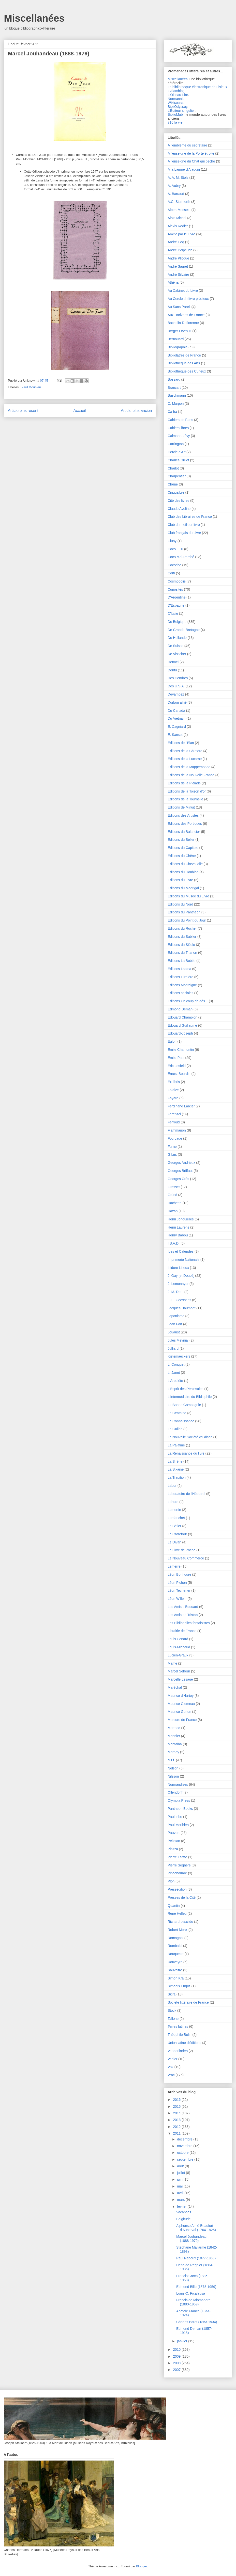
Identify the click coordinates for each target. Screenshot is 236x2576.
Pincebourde (177, 1873)
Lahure (173, 1502)
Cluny (172, 541)
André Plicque (178, 258)
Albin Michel (177, 218)
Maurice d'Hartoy (180, 1696)
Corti (171, 573)
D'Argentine (177, 597)
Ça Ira (172, 412)
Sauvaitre (175, 1970)
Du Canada (176, 711)
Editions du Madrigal (183, 888)
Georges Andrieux (181, 1163)
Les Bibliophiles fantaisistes (189, 1623)
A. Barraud (176, 194)
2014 (177, 2113)
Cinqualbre (176, 492)
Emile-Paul (176, 1058)
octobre (183, 2153)
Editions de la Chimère (185, 751)
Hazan (172, 1211)
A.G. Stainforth (179, 202)
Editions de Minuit (181, 807)
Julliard (173, 1348)
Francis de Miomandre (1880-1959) (193, 2302)
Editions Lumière (180, 977)
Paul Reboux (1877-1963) (196, 2258)
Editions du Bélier (181, 840)
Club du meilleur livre (184, 525)
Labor (172, 1486)
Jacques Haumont (181, 1308)
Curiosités (175, 589)
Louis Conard (178, 1639)
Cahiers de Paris (180, 420)
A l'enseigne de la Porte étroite (191, 153)
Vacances (183, 2212)
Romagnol (175, 1938)
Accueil (80, 410)
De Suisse (175, 646)
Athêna (173, 282)
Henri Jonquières (181, 1219)
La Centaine (177, 1413)
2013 (177, 2120)
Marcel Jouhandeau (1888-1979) (191, 2239)
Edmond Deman (180, 1009)
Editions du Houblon (183, 872)
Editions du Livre (180, 880)
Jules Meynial (178, 1340)
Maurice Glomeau (181, 1704)
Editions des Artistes (183, 815)
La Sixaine (176, 1469)
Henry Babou (178, 1235)
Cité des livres (178, 500)
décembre (185, 2139)
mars (181, 2200)
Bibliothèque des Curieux (187, 371)
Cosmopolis (177, 581)
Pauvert (173, 1833)
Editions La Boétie (181, 961)
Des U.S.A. (176, 686)
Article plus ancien (136, 410)
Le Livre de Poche (181, 1550)
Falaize (173, 1090)
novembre (185, 2146)
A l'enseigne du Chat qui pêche (191, 161)
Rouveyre (175, 1962)
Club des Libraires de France (190, 516)
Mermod (174, 1728)
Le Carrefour (177, 1534)
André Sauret (178, 266)
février (182, 2206)
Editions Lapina (179, 969)
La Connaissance (181, 1421)
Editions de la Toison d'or (187, 791)
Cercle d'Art (177, 452)
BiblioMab (175, 114)
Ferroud (174, 1122)
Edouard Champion (182, 1017)
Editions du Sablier (182, 937)
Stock (172, 2010)
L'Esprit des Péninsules (185, 1389)
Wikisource (176, 103)
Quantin (174, 1906)
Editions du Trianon (182, 953)
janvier (182, 2341)
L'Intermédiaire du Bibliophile (190, 1397)
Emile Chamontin (181, 1050)
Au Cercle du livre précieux (188, 299)
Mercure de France (182, 1720)
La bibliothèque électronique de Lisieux (197, 87)
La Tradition (177, 1477)
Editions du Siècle (181, 945)
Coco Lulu (175, 549)
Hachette (174, 1203)
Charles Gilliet (178, 460)
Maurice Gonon (179, 1712)
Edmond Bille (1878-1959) (196, 2287)
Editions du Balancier (184, 832)
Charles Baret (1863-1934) (196, 2322)
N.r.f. (171, 1760)
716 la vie (175, 122)
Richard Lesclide (180, 1922)
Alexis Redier (178, 226)
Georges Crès (178, 1179)
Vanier (172, 2059)
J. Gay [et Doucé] (181, 1276)
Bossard (174, 379)
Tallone (173, 2019)
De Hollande (177, 638)
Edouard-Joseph (180, 1033)
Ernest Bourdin (179, 1074)
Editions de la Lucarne (185, 759)
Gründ (172, 1195)
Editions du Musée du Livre (188, 896)
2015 (177, 2106)
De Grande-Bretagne (184, 630)
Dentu (172, 670)
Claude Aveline (179, 509)
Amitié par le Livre (181, 234)
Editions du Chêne (182, 856)
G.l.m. (172, 1154)
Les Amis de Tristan (183, 1615)
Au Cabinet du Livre (183, 290)
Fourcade (175, 1138)
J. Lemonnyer (178, 1284)
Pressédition (177, 1889)
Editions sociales (180, 993)
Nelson (173, 1768)
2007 (177, 2370)
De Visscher (177, 654)
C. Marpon (176, 403)
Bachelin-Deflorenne (183, 323)
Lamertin (174, 1510)
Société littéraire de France (188, 2002)
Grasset (174, 1187)
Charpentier (177, 476)
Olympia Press (179, 1800)
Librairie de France (182, 1631)
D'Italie (173, 614)
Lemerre (174, 1566)
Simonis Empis (179, 1986)
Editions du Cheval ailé (185, 864)
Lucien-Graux (178, 1655)
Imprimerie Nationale (183, 1260)
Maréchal (175, 1687)
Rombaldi (175, 1946)
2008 (177, 2363)
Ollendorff (175, 1792)
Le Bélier (174, 1526)
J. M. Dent (175, 1292)
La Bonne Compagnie (184, 1405)
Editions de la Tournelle (185, 799)
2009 (177, 2356)
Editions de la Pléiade (184, 783)
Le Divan (174, 1542)
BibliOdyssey (177, 107)
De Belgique (177, 622)
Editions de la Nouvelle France (191, 775)
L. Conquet (176, 1364)
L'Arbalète (175, 1381)
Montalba (175, 1744)
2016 (177, 2100)
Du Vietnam (177, 718)
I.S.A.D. (173, 1243)
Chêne (173, 484)
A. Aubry (174, 186)
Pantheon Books (180, 1809)
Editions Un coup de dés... (188, 1001)
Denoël (173, 662)
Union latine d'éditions (184, 2043)
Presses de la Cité (182, 1897)
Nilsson (173, 1776)
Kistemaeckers (179, 1356)
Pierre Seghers (179, 1865)
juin (180, 2179)
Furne (172, 1147)
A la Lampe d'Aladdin (184, 169)
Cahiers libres (178, 428)
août (181, 2166)
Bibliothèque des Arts (184, 363)
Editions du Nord (180, 904)
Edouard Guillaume (182, 1025)
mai (180, 2186)
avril (180, 2193)
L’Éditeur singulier (181, 111)
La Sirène (175, 1461)
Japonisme (176, 1316)
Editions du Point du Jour (187, 920)
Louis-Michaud (179, 1647)
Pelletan (174, 1841)
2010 (177, 2349)
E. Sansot (175, 735)
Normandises (178, 1784)
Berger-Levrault (180, 331)
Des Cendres (178, 678)
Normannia (176, 99)
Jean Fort (175, 1324)
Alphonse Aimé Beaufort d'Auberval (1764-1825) (196, 2228)
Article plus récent (23, 410)
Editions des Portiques (185, 824)
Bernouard (176, 339)
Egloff (172, 1041)
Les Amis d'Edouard (183, 1607)
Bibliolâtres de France (184, 355)
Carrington (176, 444)
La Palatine (176, 1445)
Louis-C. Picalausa (190, 2293)
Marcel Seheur (179, 1671)
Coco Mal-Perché (181, 557)
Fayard (173, 1098)
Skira (172, 1994)
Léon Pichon (177, 1583)
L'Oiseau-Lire (178, 95)
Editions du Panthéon (184, 912)
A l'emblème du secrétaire (187, 145)
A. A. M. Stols (178, 177)
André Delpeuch (180, 250)
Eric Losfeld (177, 1066)
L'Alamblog (176, 91)
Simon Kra (176, 1978)
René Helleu (177, 1913)
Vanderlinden (178, 2051)
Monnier (174, 1736)
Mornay (173, 1752)
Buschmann (177, 395)
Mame (172, 1663)
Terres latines (178, 2026)
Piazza (173, 1849)
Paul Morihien (31, 387)
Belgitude (183, 2219)
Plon (171, 1881)
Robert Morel (178, 1930)
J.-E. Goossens (179, 1300)
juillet (181, 2173)
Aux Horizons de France (186, 315)
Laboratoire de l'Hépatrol (186, 1494)
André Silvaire (178, 274)
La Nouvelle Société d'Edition (190, 1437)
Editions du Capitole (183, 848)
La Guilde (175, 1429)
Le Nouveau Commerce (186, 1558)
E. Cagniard (177, 727)
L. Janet (174, 1373)
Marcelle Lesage (180, 1679)
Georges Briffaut (180, 1171)
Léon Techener (179, 1590)
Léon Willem (177, 1599)
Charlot (173, 468)
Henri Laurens (178, 1227)
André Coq (176, 242)
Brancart (174, 387)
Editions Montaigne (182, 985)
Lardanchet (176, 1518)
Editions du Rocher (182, 928)
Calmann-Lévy (179, 436)
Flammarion (177, 1130)
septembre (185, 2159)
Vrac (171, 2075)
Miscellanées (34, 18)
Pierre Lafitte (177, 1857)
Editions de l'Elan (181, 743)
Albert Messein (179, 210)
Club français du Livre (184, 533)
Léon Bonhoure (179, 1574)
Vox (170, 2067)
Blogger (141, 2566)
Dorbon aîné (177, 702)
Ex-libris (174, 1082)
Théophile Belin (180, 2035)
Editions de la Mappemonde (189, 767)
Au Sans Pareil (179, 307)
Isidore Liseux (178, 1268)
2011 (177, 2133)
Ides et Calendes (180, 1251)
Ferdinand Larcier (181, 1106)
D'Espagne (176, 605)
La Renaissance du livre (186, 1453)
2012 (177, 2127)
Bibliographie (178, 347)
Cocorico (174, 565)
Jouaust (174, 1332)
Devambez (176, 694)
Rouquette (176, 1954)
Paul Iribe (175, 1817)
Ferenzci (174, 1114)
